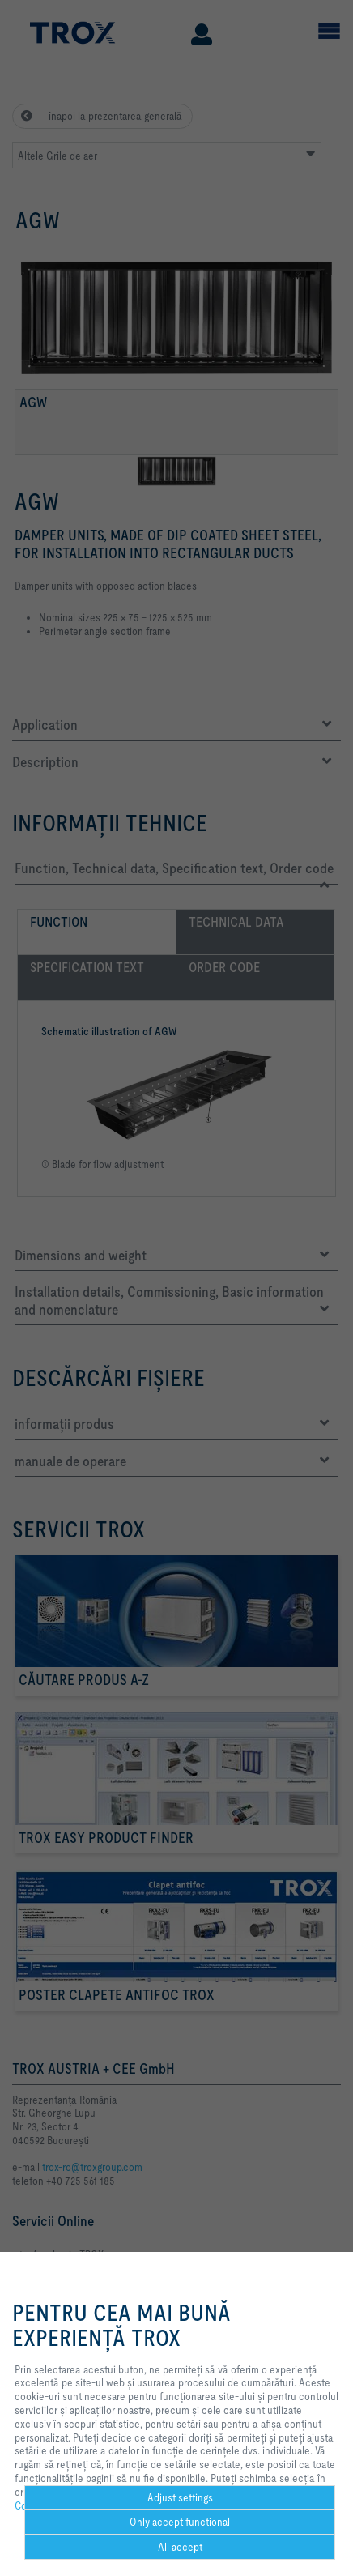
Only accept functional (180, 2521)
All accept (180, 2546)
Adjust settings (180, 2497)
